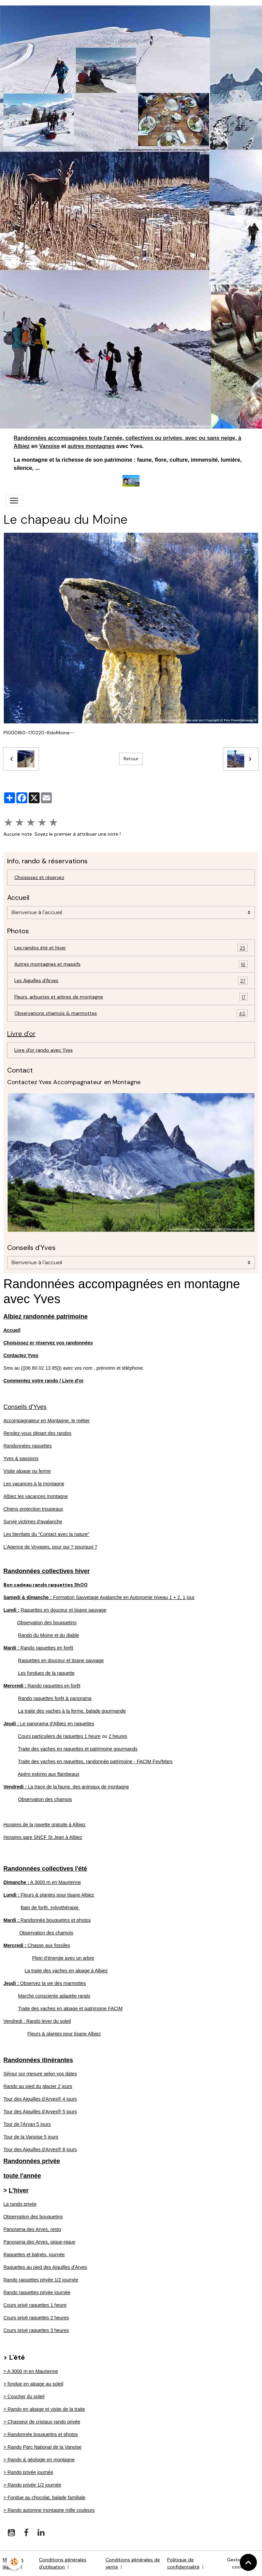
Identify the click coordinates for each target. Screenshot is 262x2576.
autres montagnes (91, 446)
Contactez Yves (20, 1355)
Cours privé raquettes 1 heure (35, 2305)
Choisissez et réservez (39, 877)
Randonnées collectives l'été (45, 1868)
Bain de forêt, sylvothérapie (50, 1907)
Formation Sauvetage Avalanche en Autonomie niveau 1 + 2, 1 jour (98, 1597)
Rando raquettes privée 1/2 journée (40, 2280)
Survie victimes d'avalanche (32, 1521)
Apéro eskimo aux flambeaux (48, 1774)
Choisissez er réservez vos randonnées (48, 1342)
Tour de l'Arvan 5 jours (27, 2124)
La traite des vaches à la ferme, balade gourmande (72, 1711)
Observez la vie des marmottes (44, 1983)
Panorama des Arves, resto (32, 2229)
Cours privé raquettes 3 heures (36, 2330)
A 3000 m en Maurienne (42, 1882)
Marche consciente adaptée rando (54, 1996)
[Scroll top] (248, 2562)
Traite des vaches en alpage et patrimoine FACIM (70, 2008)
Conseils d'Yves (25, 1407)
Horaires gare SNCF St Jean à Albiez (42, 1837)
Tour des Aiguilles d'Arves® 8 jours (40, 2149)
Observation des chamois (45, 1799)
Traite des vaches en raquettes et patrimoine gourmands (77, 1749)
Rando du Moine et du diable (48, 1635)
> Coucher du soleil (23, 2396)
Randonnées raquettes (27, 1446)
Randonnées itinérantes (38, 2060)
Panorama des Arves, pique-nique (39, 2242)
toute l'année (22, 2175)
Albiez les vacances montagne (35, 1496)
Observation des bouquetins (46, 1622)
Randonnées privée (31, 2161)
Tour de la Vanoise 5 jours (30, 2137)
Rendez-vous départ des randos (37, 1433)
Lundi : (11, 1610)
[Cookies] (14, 2562)
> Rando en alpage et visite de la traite (44, 2409)
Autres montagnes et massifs (131, 964)
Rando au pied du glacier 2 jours (37, 2086)
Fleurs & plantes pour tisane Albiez (48, 1895)
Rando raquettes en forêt (38, 1648)
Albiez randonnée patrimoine (45, 1316)
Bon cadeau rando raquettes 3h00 (45, 1585)
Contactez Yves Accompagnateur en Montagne (74, 1082)
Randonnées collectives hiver (46, 1571)
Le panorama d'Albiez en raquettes (48, 1723)
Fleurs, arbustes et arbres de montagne (131, 997)
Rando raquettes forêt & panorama (55, 1698)
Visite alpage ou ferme (27, 1471)
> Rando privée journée (28, 2472)
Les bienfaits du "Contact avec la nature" (46, 1534)
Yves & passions (21, 1458)
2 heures (117, 1736)
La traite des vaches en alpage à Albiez (66, 1970)
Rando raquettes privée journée (36, 2292)
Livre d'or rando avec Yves (43, 1050)
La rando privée (20, 2204)
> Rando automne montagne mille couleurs (48, 2510)
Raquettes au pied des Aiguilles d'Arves (45, 2267)
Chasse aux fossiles (36, 1945)
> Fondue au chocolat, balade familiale (44, 2497)
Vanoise (49, 446)
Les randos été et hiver (131, 948)
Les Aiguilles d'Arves (131, 980)
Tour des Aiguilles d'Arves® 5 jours (40, 2111)
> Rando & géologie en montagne (39, 2459)
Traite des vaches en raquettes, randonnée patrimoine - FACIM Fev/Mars (95, 1761)
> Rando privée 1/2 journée (32, 2485)
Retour (131, 758)
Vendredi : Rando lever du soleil (37, 2021)
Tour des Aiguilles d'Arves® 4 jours (40, 2099)
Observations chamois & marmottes (131, 1013)
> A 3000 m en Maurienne (30, 2371)
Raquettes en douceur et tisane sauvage (63, 1610)
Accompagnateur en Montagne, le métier (46, 1420)
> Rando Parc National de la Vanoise (42, 2447)
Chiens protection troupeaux (33, 1509)
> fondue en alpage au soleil (33, 2384)
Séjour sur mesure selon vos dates (40, 2073)
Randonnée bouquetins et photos (47, 1920)
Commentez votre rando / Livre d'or (43, 1380)
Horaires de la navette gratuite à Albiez (44, 1824)
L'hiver (19, 2190)
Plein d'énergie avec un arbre (63, 1958)
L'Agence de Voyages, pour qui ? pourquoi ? (50, 1547)
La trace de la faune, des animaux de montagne (66, 1786)
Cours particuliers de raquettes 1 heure (59, 1736)
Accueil (11, 1330)
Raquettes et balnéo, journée (34, 2254)
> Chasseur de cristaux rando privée (41, 2421)
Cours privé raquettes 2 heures (36, 2317)
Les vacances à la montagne (33, 1483)
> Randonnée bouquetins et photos (40, 2434)
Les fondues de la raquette (46, 1673)
